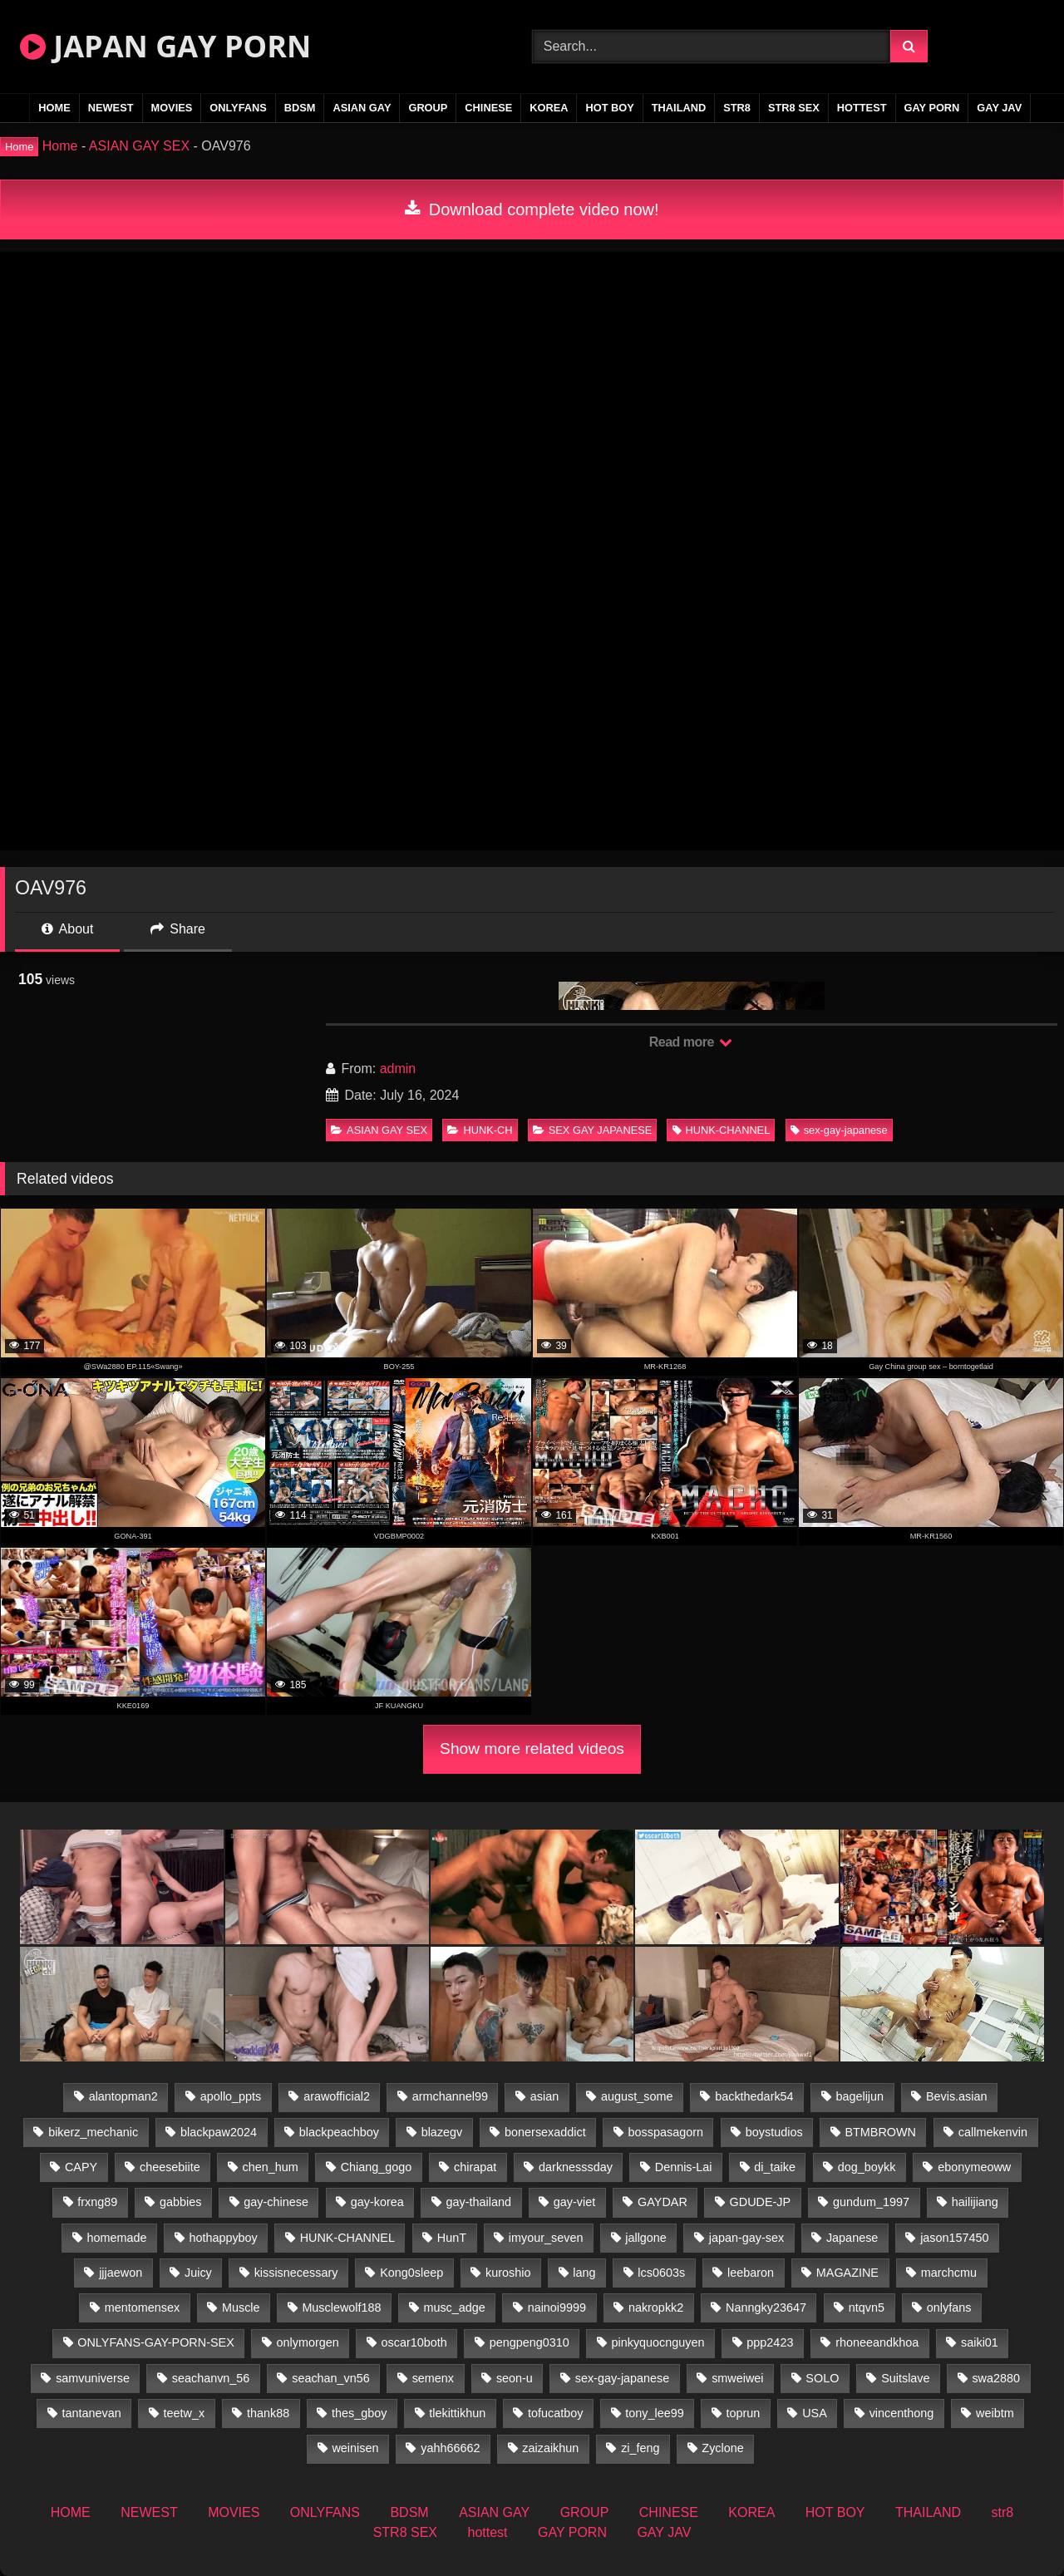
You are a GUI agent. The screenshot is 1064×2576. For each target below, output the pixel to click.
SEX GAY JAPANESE (592, 1130)
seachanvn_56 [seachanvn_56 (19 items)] (211, 2378)
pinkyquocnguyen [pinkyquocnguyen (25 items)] (658, 2342)
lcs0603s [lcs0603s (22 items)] (661, 2272)
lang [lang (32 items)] (584, 2272)
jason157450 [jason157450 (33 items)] (954, 2237)
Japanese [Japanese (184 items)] (852, 2237)
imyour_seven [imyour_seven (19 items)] (546, 2237)
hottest (862, 107)
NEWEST (111, 107)
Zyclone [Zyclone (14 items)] (722, 2448)
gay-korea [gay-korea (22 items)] (377, 2202)
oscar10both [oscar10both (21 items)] (414, 2342)
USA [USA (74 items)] (814, 2413)
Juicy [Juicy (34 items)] (198, 2272)
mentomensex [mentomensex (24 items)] (142, 2307)
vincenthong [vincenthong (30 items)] (901, 2413)
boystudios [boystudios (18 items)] (774, 2132)
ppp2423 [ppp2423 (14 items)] (769, 2342)
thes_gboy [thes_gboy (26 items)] (359, 2413)
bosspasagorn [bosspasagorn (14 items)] (665, 2132)
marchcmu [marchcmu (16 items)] (949, 2272)
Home (60, 146)
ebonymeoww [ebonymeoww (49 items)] (974, 2167)
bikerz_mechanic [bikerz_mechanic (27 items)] (93, 2132)
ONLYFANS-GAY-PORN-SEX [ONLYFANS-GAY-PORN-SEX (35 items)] (155, 2342)
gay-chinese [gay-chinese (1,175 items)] (276, 2202)
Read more (690, 1042)
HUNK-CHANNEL (721, 1130)
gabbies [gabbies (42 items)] (180, 2202)
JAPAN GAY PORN (165, 46)
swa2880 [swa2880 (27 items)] (996, 2378)
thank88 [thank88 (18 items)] (268, 2413)
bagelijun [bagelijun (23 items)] (859, 2096)
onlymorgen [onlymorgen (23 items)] (308, 2342)
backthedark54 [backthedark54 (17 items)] (754, 2096)
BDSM (300, 107)
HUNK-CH (479, 1130)
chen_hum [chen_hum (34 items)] (270, 2167)
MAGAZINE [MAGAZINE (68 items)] (847, 2272)
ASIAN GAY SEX (139, 146)
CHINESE (488, 107)
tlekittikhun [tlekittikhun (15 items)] (457, 2413)
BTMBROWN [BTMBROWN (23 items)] (880, 2132)
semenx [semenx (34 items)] (433, 2378)
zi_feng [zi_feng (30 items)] (640, 2448)
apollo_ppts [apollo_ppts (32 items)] (231, 2096)
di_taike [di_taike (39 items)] (775, 2167)
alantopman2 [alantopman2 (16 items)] (123, 2096)
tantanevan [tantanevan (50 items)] (91, 2413)
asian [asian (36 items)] (544, 2096)
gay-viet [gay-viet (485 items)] (574, 2202)
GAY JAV (999, 107)
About (67, 929)
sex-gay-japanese (839, 1130)
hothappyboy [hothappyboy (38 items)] (223, 2237)
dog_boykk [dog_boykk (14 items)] (867, 2167)
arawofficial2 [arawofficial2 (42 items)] (336, 2096)
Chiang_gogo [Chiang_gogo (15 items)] (376, 2167)
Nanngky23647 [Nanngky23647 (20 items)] (766, 2307)
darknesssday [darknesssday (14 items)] (576, 2167)
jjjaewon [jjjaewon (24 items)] (120, 2272)
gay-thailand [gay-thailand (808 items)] (478, 2202)
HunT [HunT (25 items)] (451, 2237)
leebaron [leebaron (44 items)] (750, 2272)
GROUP (427, 107)
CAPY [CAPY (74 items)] (81, 2167)
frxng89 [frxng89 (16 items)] (97, 2202)
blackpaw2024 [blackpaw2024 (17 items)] (218, 2132)
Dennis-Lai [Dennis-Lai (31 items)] (683, 2167)
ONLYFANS (238, 107)
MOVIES (172, 107)
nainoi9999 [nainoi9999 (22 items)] (557, 2307)
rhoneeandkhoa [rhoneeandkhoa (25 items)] (877, 2342)
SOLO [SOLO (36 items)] (822, 2378)
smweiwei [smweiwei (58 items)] (737, 2378)
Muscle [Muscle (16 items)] (241, 2307)
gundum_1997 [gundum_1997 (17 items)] (871, 2202)
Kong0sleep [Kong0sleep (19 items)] (411, 2272)
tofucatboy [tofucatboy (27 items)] (555, 2413)
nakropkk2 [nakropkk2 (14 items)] (655, 2307)
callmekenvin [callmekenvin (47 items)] (992, 2132)
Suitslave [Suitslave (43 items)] (905, 2378)
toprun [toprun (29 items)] (744, 2413)
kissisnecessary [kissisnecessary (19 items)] (296, 2272)
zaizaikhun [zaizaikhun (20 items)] (550, 2448)
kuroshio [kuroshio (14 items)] (507, 2272)
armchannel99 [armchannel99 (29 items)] (450, 2096)
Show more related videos (532, 1748)
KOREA (549, 107)
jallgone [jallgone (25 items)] (646, 2237)
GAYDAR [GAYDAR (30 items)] (662, 2202)
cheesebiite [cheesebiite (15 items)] (170, 2167)
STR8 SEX (794, 107)
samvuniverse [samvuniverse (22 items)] (93, 2378)
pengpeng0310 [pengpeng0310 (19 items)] (529, 2342)
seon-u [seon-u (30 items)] (514, 2378)
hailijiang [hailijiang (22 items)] (975, 2202)
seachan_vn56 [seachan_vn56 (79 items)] (331, 2378)
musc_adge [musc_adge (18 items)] (454, 2307)
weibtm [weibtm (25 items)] (995, 2413)
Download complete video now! (531, 209)
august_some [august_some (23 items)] (636, 2096)
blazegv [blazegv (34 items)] (442, 2132)
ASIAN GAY (361, 107)
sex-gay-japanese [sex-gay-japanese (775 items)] (622, 2378)
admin (398, 1068)
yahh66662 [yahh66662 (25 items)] (450, 2448)
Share (177, 929)
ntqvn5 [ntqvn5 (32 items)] (866, 2307)
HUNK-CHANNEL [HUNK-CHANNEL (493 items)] (347, 2237)
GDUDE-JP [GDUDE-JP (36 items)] (760, 2202)
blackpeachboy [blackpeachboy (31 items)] (339, 2132)
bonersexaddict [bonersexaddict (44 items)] (545, 2132)
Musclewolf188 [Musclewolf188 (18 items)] (341, 2307)
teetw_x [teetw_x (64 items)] (184, 2413)
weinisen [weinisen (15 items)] (355, 2448)
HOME (54, 107)
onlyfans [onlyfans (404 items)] (949, 2307)
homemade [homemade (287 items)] (117, 2237)
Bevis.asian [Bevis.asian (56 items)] (957, 2096)
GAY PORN (932, 107)
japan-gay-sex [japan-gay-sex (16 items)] (746, 2237)
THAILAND (679, 107)
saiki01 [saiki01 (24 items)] (979, 2342)
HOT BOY (609, 107)
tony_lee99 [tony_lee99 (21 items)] (654, 2413)
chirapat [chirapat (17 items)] (475, 2167)
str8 (737, 107)
